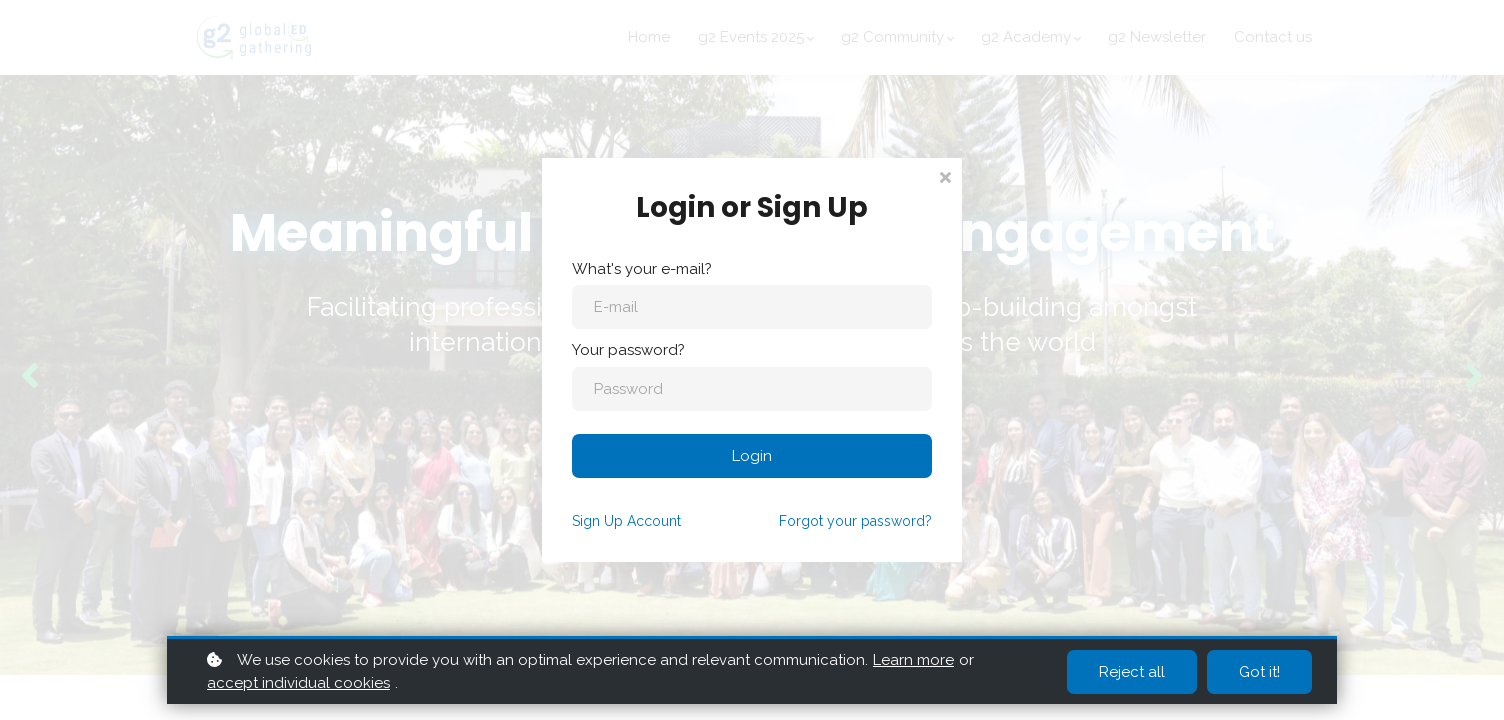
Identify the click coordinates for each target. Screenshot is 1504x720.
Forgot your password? (855, 521)
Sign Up (626, 521)
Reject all (1132, 672)
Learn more (913, 660)
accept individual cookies (298, 683)
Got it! (1259, 672)
